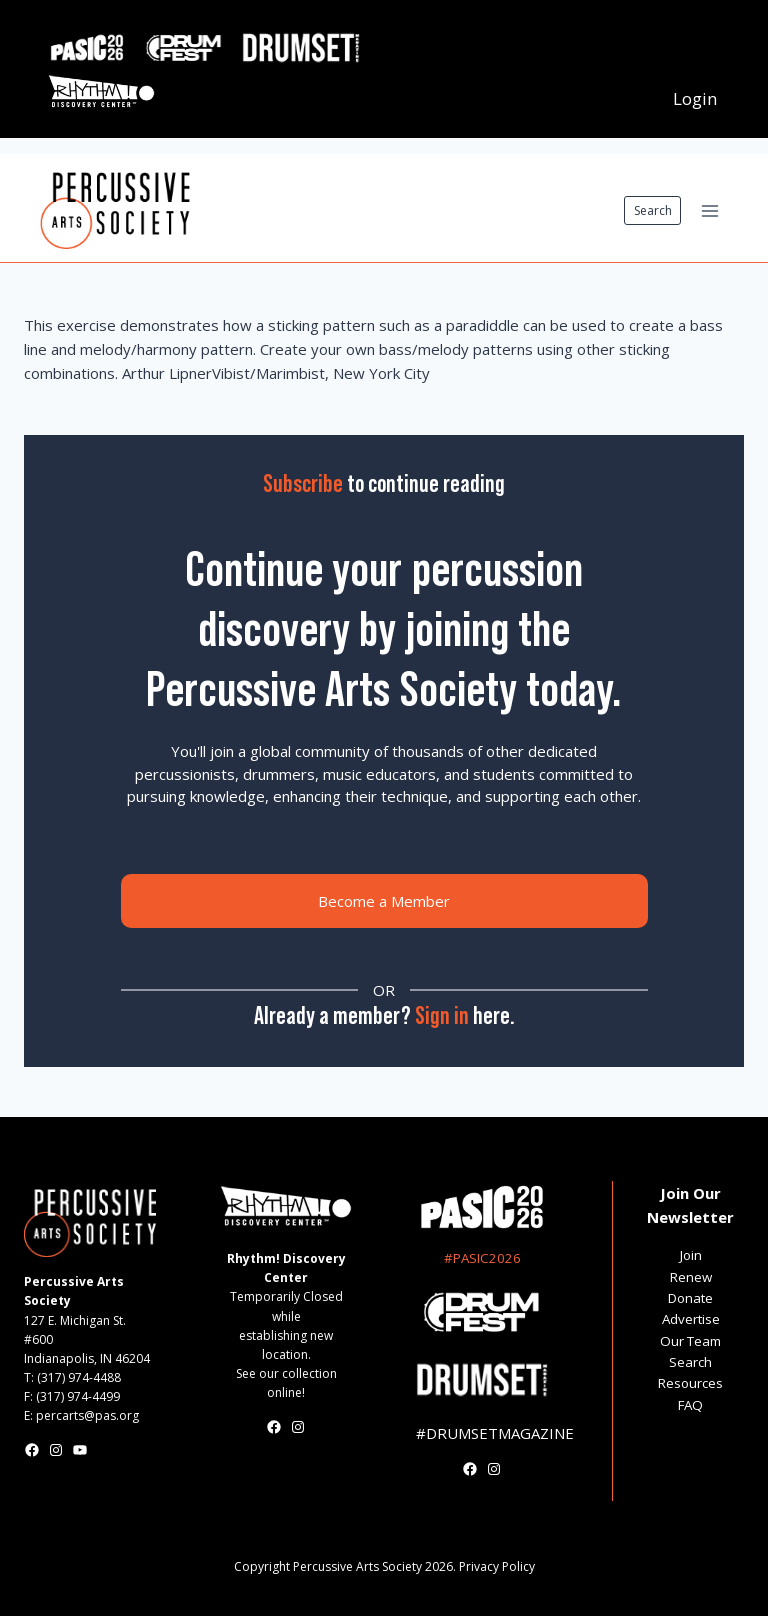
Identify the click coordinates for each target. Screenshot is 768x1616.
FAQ (690, 1405)
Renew (691, 1277)
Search (653, 210)
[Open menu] (709, 210)
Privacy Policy (497, 1566)
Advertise (691, 1319)
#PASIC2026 (482, 1258)
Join (691, 1255)
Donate (690, 1298)
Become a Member (384, 901)
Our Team (690, 1341)
